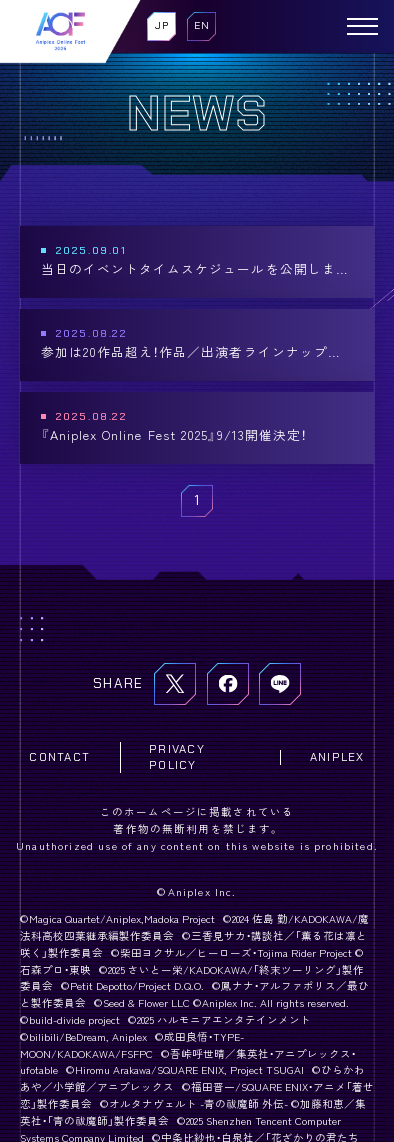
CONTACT (59, 757)
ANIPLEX (337, 757)
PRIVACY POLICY (177, 757)
